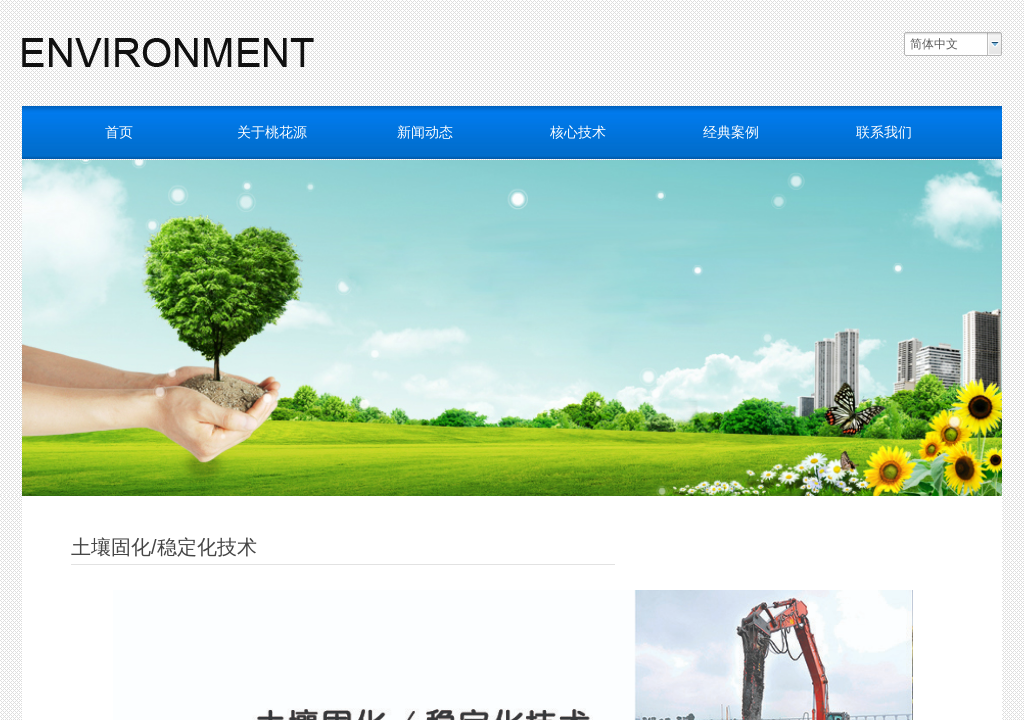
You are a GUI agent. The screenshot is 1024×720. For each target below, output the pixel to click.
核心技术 (578, 132)
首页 (119, 132)
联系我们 (884, 132)
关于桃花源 (272, 132)
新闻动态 (425, 132)
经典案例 (731, 132)
